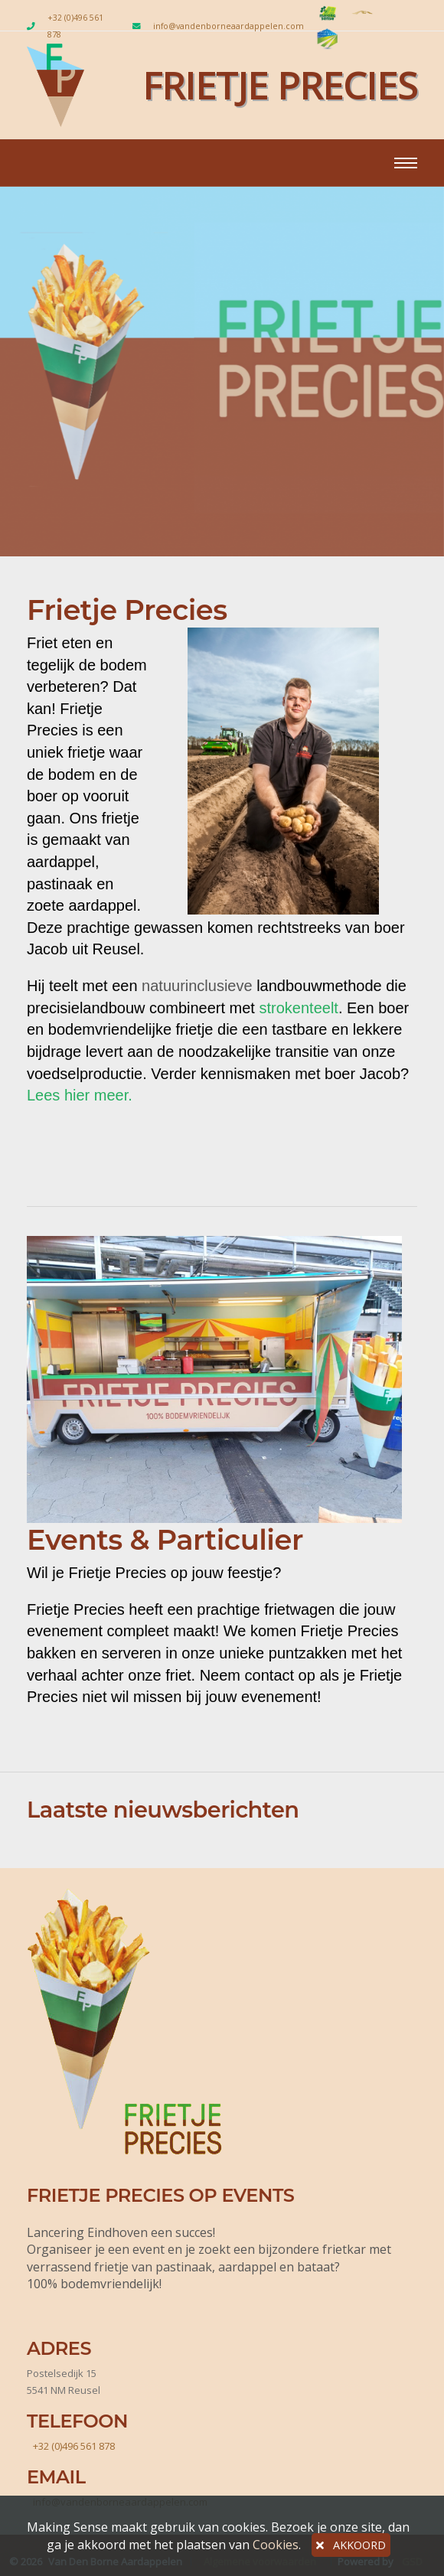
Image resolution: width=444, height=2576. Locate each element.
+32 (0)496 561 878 (75, 26)
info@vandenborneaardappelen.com (228, 26)
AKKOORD (351, 2545)
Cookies (276, 2544)
